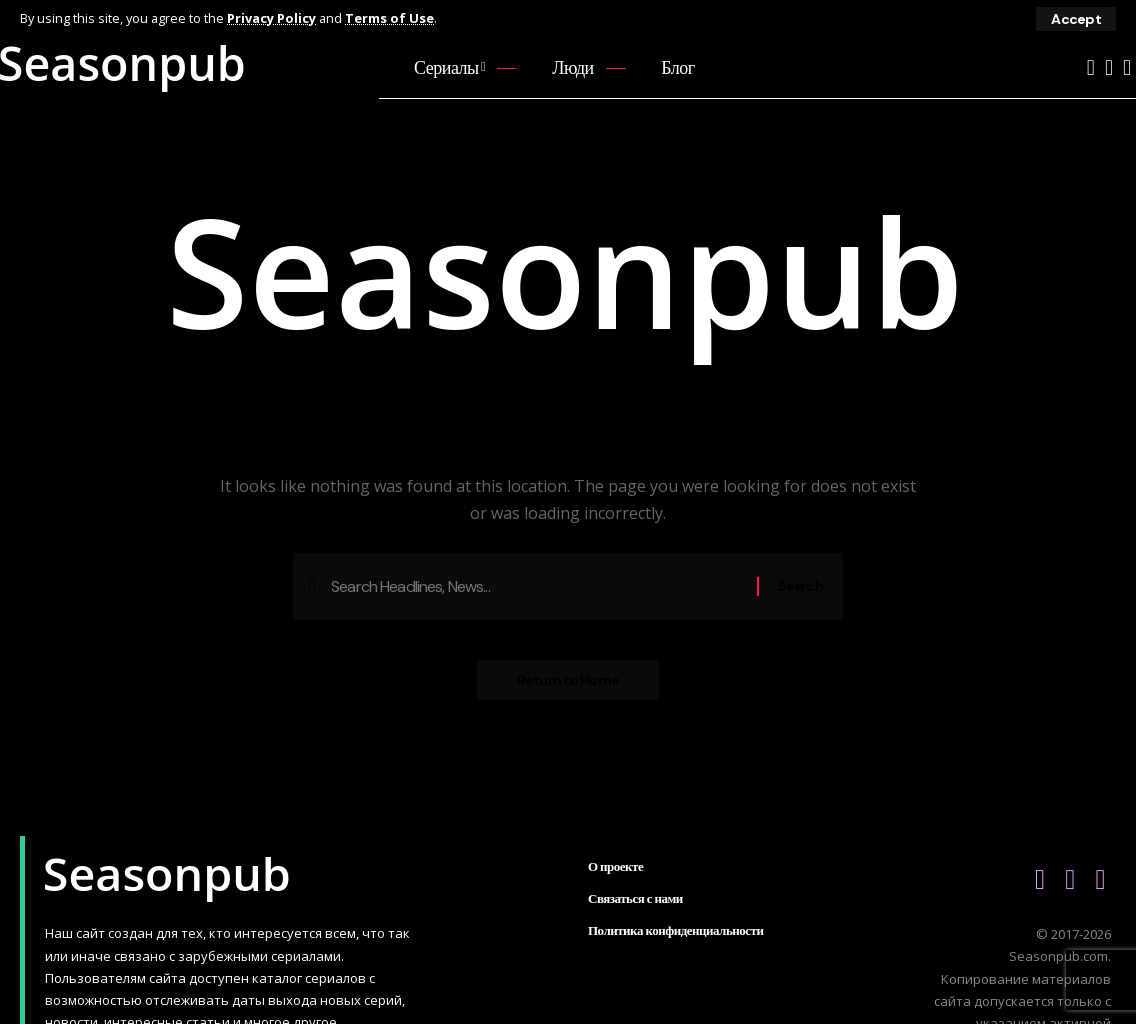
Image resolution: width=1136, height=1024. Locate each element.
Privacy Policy (271, 18)
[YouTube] (1091, 67)
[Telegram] (1127, 67)
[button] (1076, 19)
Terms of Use (389, 18)
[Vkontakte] (1109, 67)
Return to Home (568, 680)
